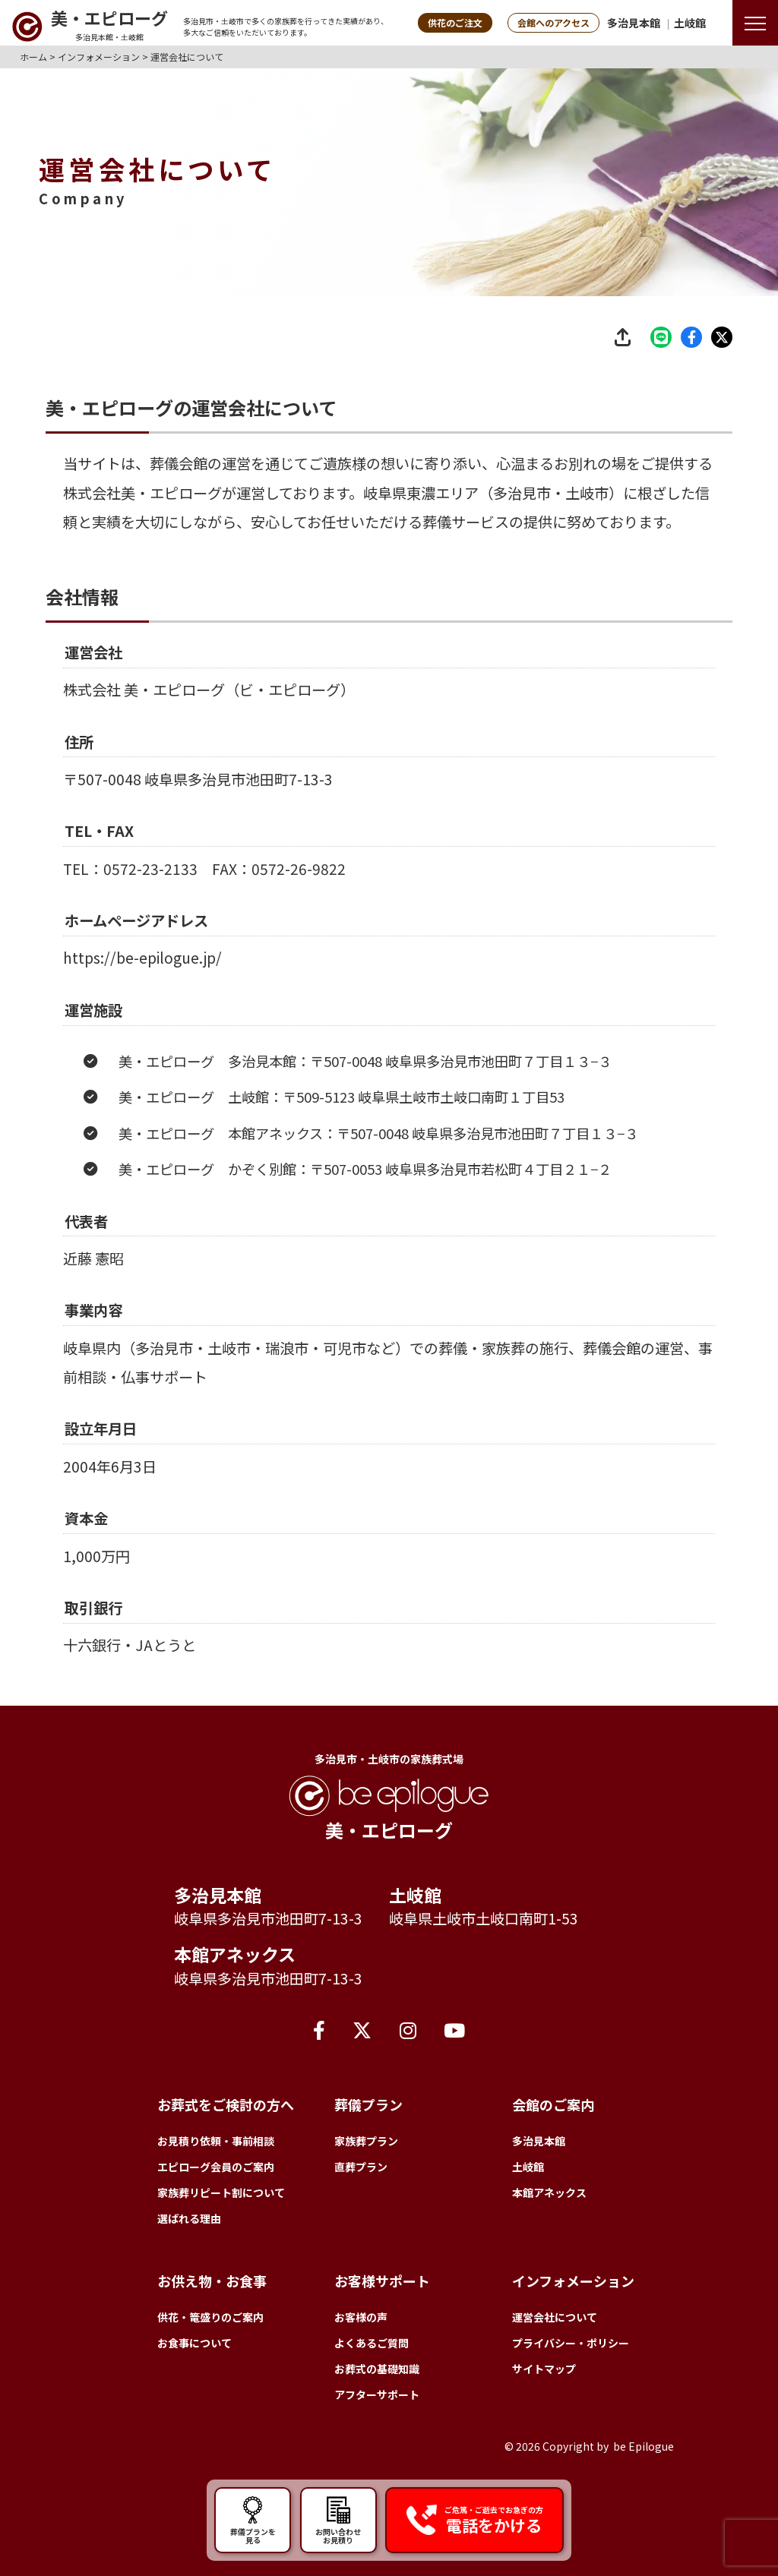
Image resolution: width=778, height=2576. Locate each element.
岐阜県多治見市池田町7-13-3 (238, 815)
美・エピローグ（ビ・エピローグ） (239, 689)
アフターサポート (376, 2394)
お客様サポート (382, 2280)
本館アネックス (235, 1954)
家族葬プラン (366, 2140)
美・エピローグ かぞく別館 (207, 1205)
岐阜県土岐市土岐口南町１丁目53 (461, 1133)
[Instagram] (408, 2029)
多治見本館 (633, 22)
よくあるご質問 (371, 2342)
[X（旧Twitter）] (362, 2029)
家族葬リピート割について (221, 2192)
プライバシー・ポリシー (570, 2342)
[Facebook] (319, 2029)
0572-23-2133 (150, 904)
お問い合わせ (338, 2520)
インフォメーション (573, 2280)
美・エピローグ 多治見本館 (207, 1096)
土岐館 (690, 22)
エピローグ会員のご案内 (215, 2166)
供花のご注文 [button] (455, 22)
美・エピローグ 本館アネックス (221, 1169)
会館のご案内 (553, 2104)
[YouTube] (454, 2029)
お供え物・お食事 (212, 2280)
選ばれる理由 (189, 2218)
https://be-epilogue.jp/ (142, 994)
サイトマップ (544, 2368)
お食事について (194, 2342)
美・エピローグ (171, 493)
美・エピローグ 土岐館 (194, 1133)
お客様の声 (360, 2317)
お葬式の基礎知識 (376, 2368)
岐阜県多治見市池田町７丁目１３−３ (498, 1096)
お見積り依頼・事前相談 (215, 2140)
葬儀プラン (368, 2104)
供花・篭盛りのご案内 (210, 2317)
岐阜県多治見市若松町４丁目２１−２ (498, 1205)
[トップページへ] (89, 27)
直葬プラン (360, 2166)
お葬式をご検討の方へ (225, 2104)
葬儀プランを (252, 2520)
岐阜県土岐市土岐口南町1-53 (483, 1918)
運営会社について (554, 2317)
